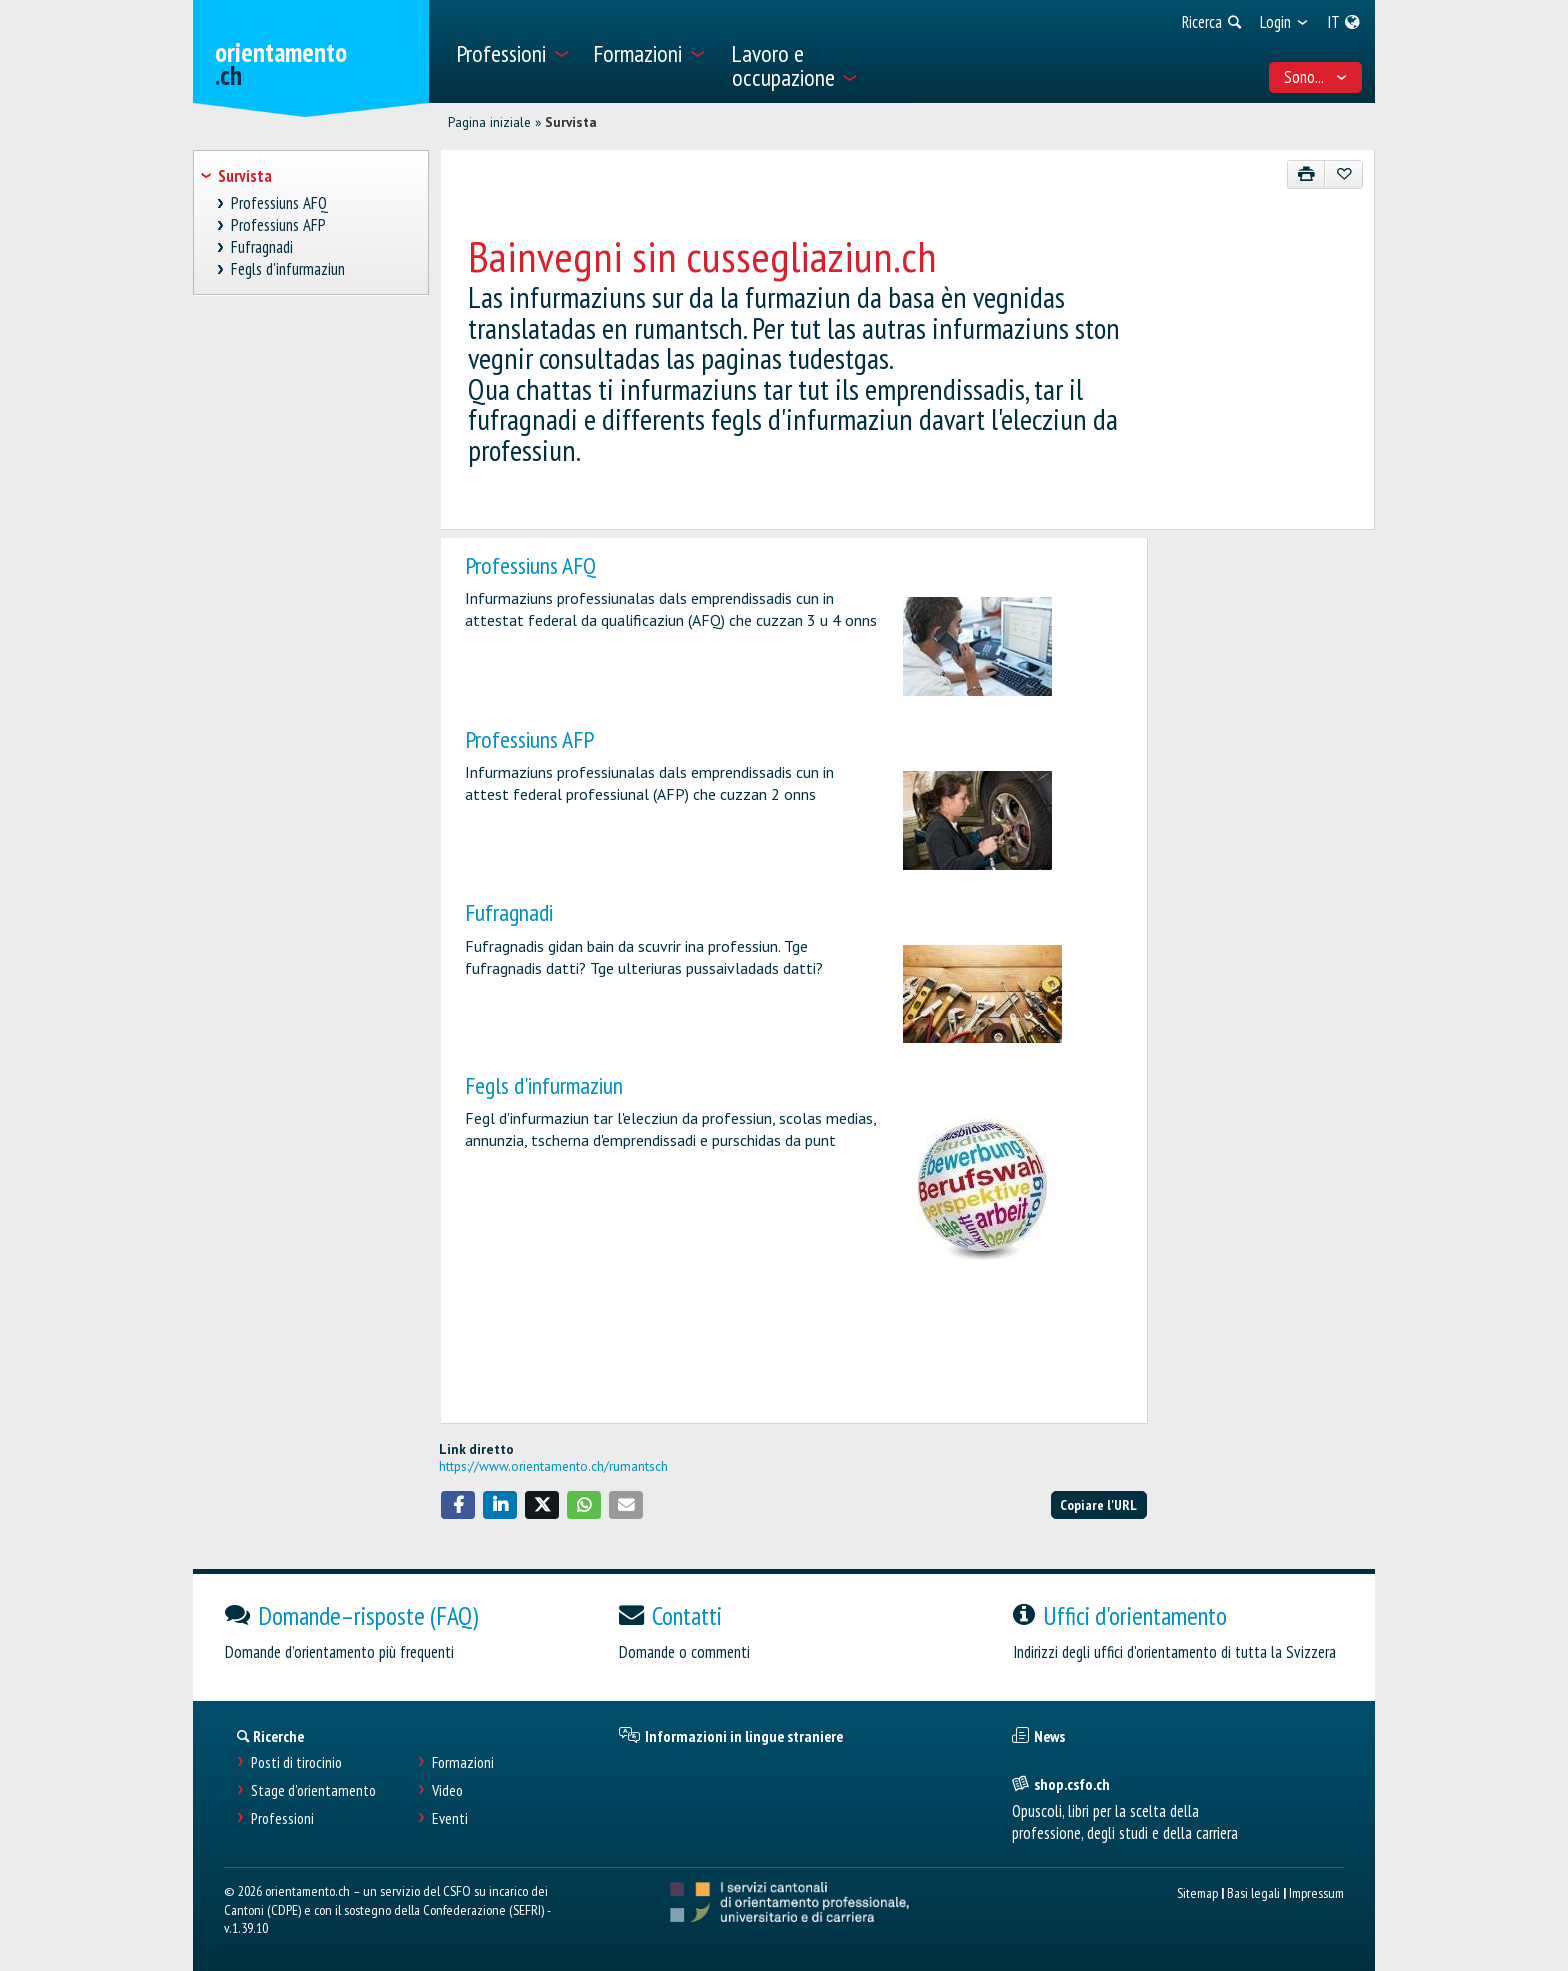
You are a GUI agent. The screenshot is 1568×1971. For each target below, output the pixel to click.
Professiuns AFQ (530, 565)
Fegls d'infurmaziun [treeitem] (288, 269)
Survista (571, 122)
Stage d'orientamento (313, 1790)
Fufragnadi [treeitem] (262, 247)
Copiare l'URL (1098, 1504)
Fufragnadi (509, 912)
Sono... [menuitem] (1316, 77)
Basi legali (1253, 1892)
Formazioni (463, 1762)
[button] (458, 1505)
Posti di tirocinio (296, 1762)
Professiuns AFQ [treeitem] (280, 203)
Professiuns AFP (529, 739)
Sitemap (1197, 1892)
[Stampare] (1306, 174)
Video (447, 1790)
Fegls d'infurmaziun (544, 1085)
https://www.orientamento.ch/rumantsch (553, 1466)
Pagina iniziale (489, 122)
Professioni (282, 1818)
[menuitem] (512, 51)
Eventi (450, 1818)
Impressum (1316, 1892)
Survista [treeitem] (245, 176)
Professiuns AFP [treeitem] (279, 225)
